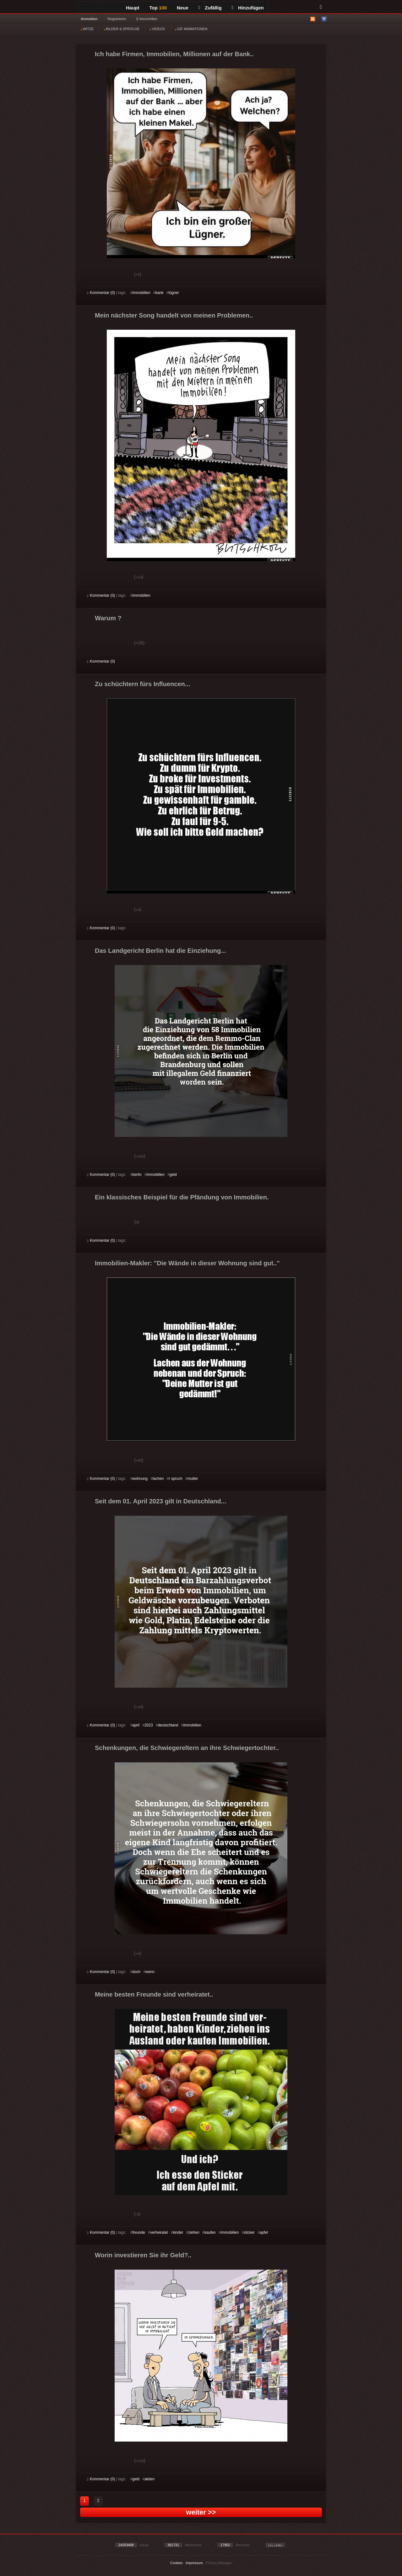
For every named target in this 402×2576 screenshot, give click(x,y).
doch (136, 1972)
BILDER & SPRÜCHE (121, 29)
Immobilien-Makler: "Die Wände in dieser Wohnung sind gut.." (187, 1263)
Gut (94, 275)
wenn (150, 1972)
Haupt (132, 7)
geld (173, 1174)
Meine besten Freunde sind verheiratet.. (154, 1994)
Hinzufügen (248, 7)
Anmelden (89, 19)
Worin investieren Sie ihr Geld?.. (143, 2255)
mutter (192, 1478)
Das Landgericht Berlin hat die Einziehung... (160, 950)
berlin (136, 1174)
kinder (178, 2232)
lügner (174, 293)
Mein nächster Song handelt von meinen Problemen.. (174, 315)
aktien (149, 2479)
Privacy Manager (219, 2563)
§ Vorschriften (146, 19)
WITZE (87, 29)
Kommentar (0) (101, 293)
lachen (158, 1478)
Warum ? (108, 618)
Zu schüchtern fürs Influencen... (142, 683)
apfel (264, 2232)
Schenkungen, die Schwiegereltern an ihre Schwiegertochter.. (187, 1747)
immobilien (141, 293)
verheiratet (159, 2232)
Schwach (117, 275)
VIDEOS (157, 29)
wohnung (140, 1478)
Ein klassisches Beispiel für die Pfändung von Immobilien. (182, 1197)
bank (159, 293)
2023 (148, 1725)
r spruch (175, 1478)
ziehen (193, 2232)
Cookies (176, 2563)
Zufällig (210, 7)
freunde (138, 2232)
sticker (249, 2232)
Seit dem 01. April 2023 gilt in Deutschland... (160, 1501)
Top (158, 7)
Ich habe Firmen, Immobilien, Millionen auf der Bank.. (174, 54)
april (135, 1725)
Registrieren (116, 19)
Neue (182, 7)
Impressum (194, 2563)
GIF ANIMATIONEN (191, 29)
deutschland (168, 1725)
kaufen (210, 2232)
